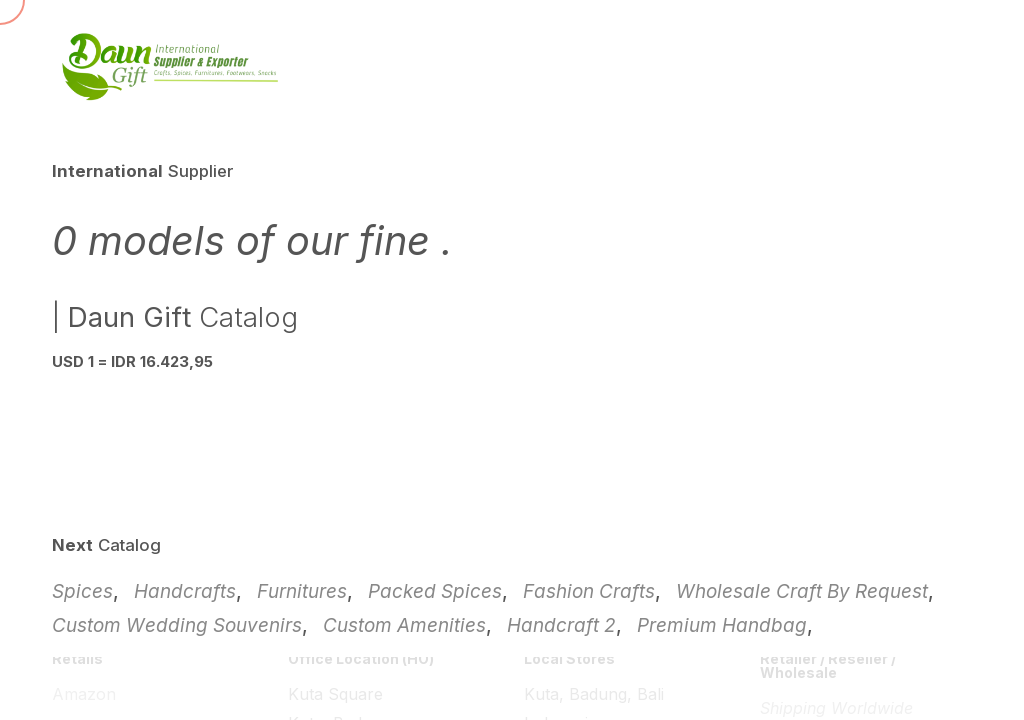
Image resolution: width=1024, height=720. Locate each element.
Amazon (84, 694)
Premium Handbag (722, 625)
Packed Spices (435, 591)
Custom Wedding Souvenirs (177, 625)
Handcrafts (185, 591)
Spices (82, 591)
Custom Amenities (404, 625)
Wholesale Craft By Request (802, 591)
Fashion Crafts (589, 591)
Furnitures (302, 591)
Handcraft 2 (561, 625)
